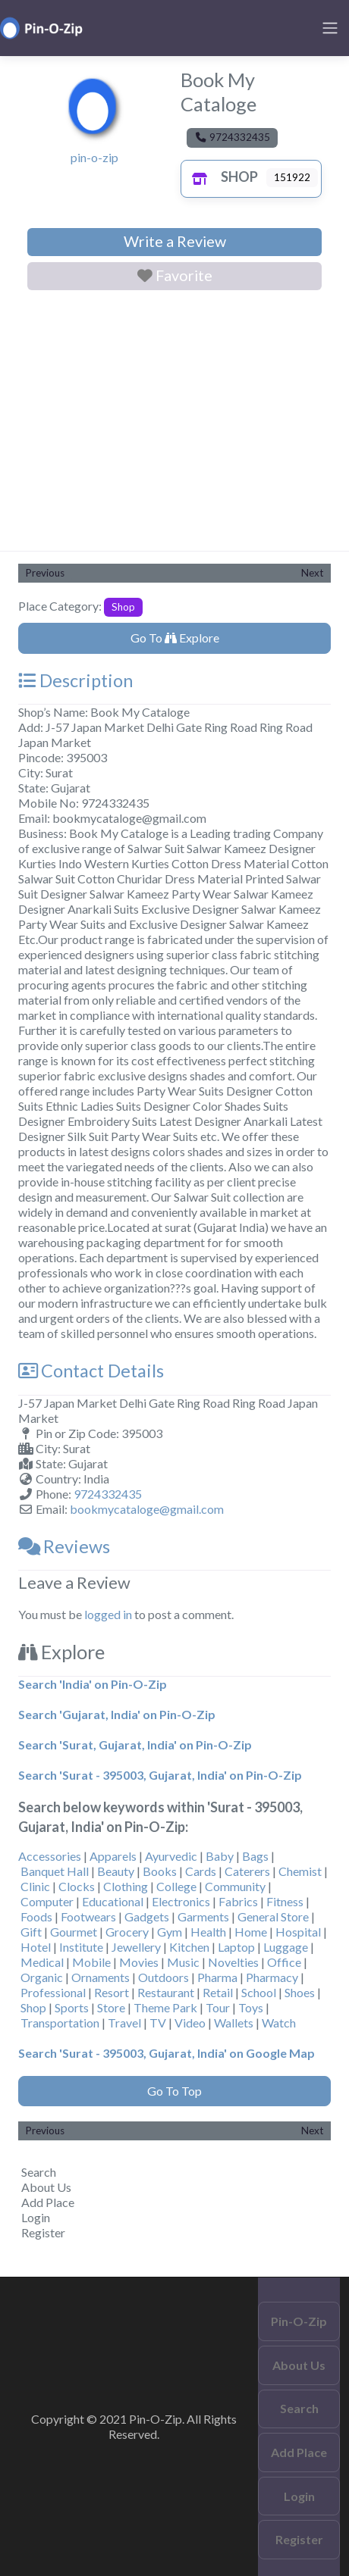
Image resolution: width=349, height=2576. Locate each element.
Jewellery (136, 1947)
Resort (111, 1992)
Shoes (300, 1992)
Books (160, 1871)
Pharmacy (272, 1977)
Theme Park (165, 2007)
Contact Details (91, 1370)
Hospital (298, 1931)
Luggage (285, 1947)
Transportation (59, 2022)
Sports (72, 2007)
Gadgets (146, 1916)
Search (38, 2172)
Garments (203, 1916)
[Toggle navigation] (330, 28)
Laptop (236, 1947)
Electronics (181, 1901)
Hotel (35, 1947)
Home (250, 1931)
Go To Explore (174, 637)
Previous (45, 573)
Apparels (113, 1856)
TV (157, 2022)
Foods (36, 1916)
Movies (139, 1962)
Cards (200, 1871)
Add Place (47, 2202)
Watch (279, 2022)
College (176, 1886)
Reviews (64, 1546)
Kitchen (189, 1947)
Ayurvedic (171, 1856)
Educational (112, 1901)
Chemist (300, 1871)
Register (43, 2232)
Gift (31, 1931)
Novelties (233, 1962)
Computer (47, 1901)
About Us (46, 2187)
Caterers (247, 1871)
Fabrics (238, 1901)
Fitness (284, 1901)
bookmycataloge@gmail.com (147, 1509)
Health (208, 1931)
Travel (124, 2022)
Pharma (217, 1977)
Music (183, 1962)
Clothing (125, 1886)
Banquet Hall (54, 1871)
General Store (273, 1916)
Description (75, 680)
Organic (41, 1977)
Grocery (127, 1931)
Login (35, 2217)
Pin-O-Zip (299, 2321)
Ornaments (100, 1977)
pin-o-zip (94, 157)
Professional (53, 1992)
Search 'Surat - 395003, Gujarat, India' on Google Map (166, 2053)
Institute (81, 1947)
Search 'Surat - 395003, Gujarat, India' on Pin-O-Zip (160, 1775)
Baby (220, 1856)
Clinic (35, 1886)
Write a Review (175, 241)
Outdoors (163, 1977)
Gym (169, 1931)
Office (284, 1962)
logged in (108, 1614)
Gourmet (73, 1931)
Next (312, 573)
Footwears (88, 1916)
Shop (221, 176)
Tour (218, 2007)
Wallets (233, 2022)
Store (111, 2007)
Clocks (76, 1886)
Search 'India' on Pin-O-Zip (92, 1684)
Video (190, 2022)
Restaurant (165, 1992)
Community (235, 1886)
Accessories (49, 1856)
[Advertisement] (174, 423)
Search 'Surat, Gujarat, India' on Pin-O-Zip (135, 1744)
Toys (250, 2007)
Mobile (91, 1962)
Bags (255, 1856)
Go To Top (174, 2091)
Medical (42, 1962)
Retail (218, 1992)
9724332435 (108, 1494)
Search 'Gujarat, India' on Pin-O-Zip (116, 1714)
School (258, 1992)
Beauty (115, 1871)
